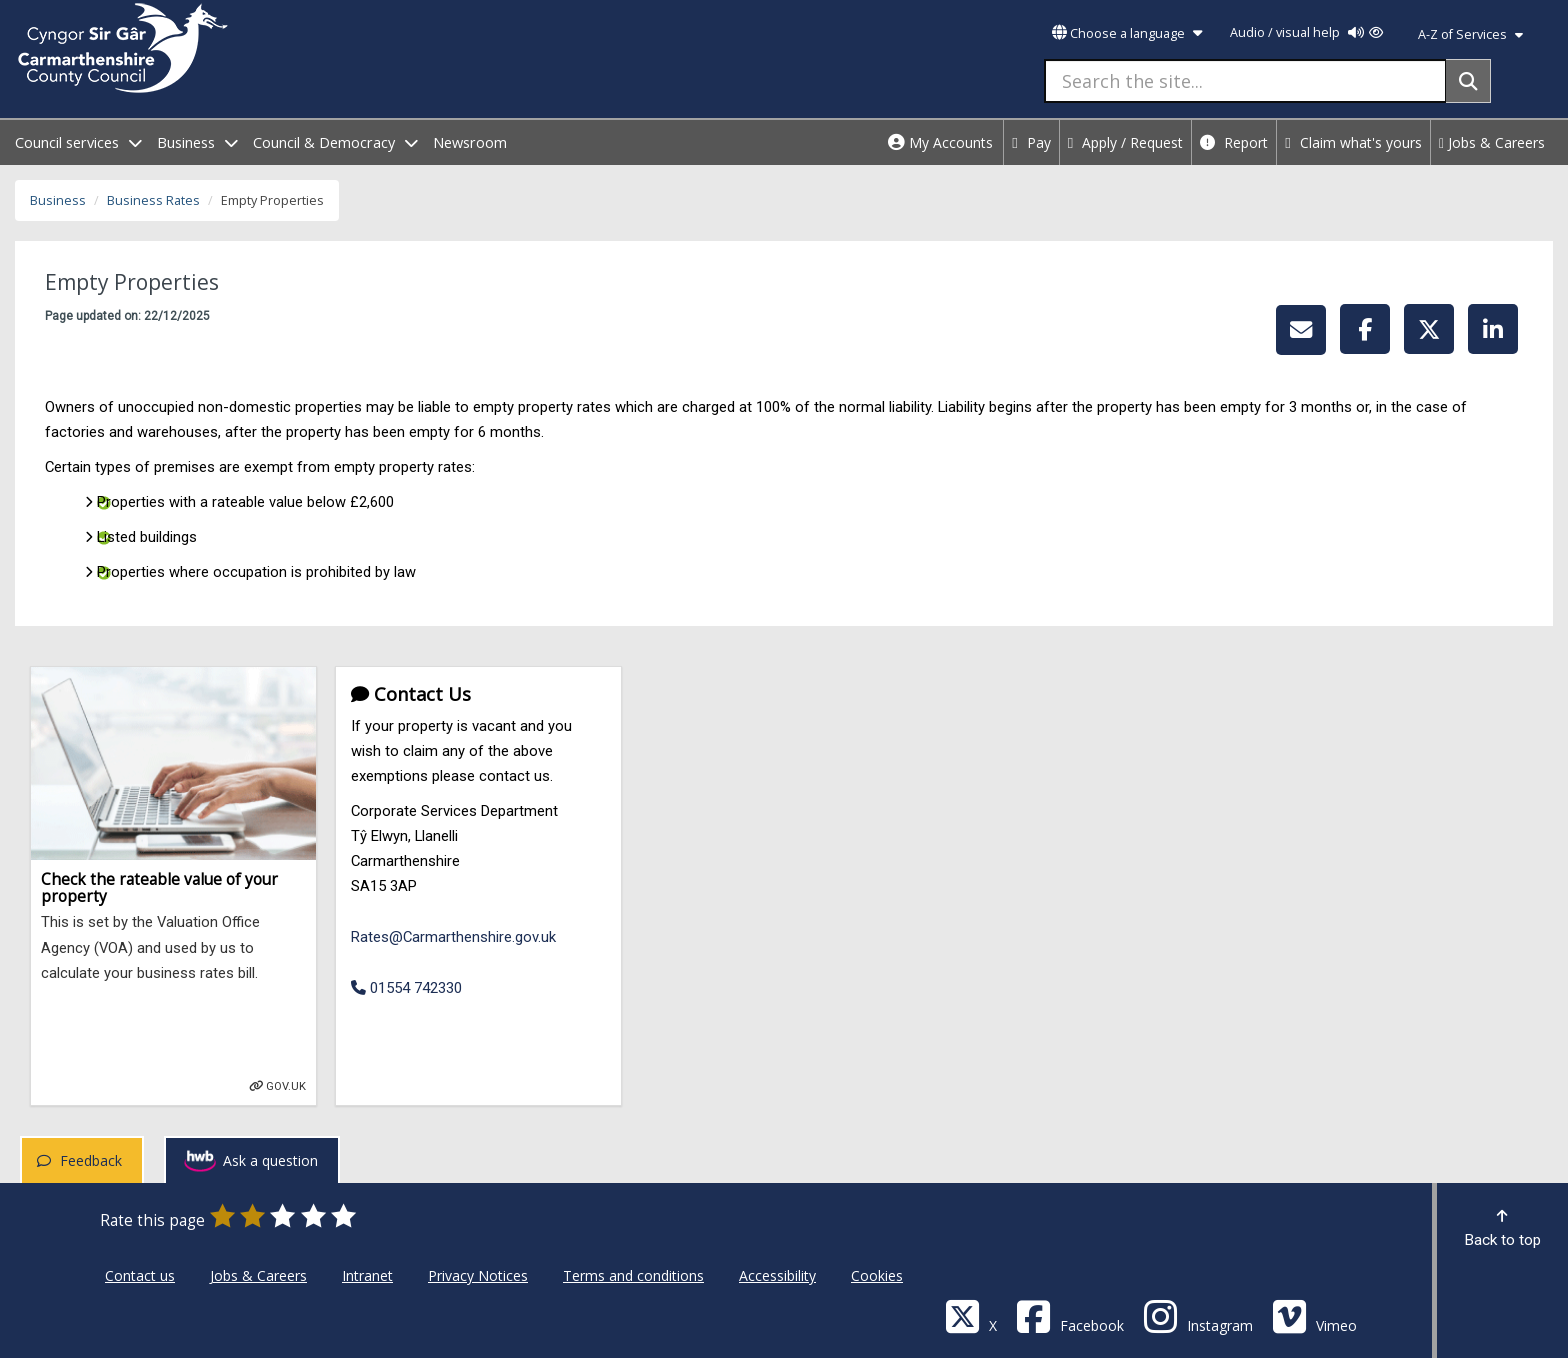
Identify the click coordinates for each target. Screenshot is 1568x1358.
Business (58, 200)
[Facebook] (1070, 1315)
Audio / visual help (1306, 32)
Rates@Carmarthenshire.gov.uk (453, 937)
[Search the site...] (1245, 81)
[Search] (1468, 81)
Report (1234, 142)
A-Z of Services (1470, 34)
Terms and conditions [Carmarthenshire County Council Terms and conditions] (633, 1275)
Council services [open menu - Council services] (78, 142)
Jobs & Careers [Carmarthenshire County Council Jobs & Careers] (258, 1275)
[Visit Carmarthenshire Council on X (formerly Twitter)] (971, 1315)
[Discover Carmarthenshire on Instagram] (1198, 1315)
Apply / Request (1126, 142)
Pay (1031, 142)
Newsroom (470, 142)
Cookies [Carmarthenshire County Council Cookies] (877, 1275)
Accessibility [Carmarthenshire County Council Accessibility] (777, 1275)
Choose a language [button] (1127, 33)
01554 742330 (406, 988)
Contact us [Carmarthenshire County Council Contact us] (140, 1275)
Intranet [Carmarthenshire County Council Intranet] (367, 1275)
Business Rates (153, 200)
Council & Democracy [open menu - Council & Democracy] (335, 142)
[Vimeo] (1314, 1315)
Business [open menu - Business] (197, 142)
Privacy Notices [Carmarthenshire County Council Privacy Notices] (478, 1275)
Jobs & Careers (1492, 142)
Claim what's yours (1353, 142)
